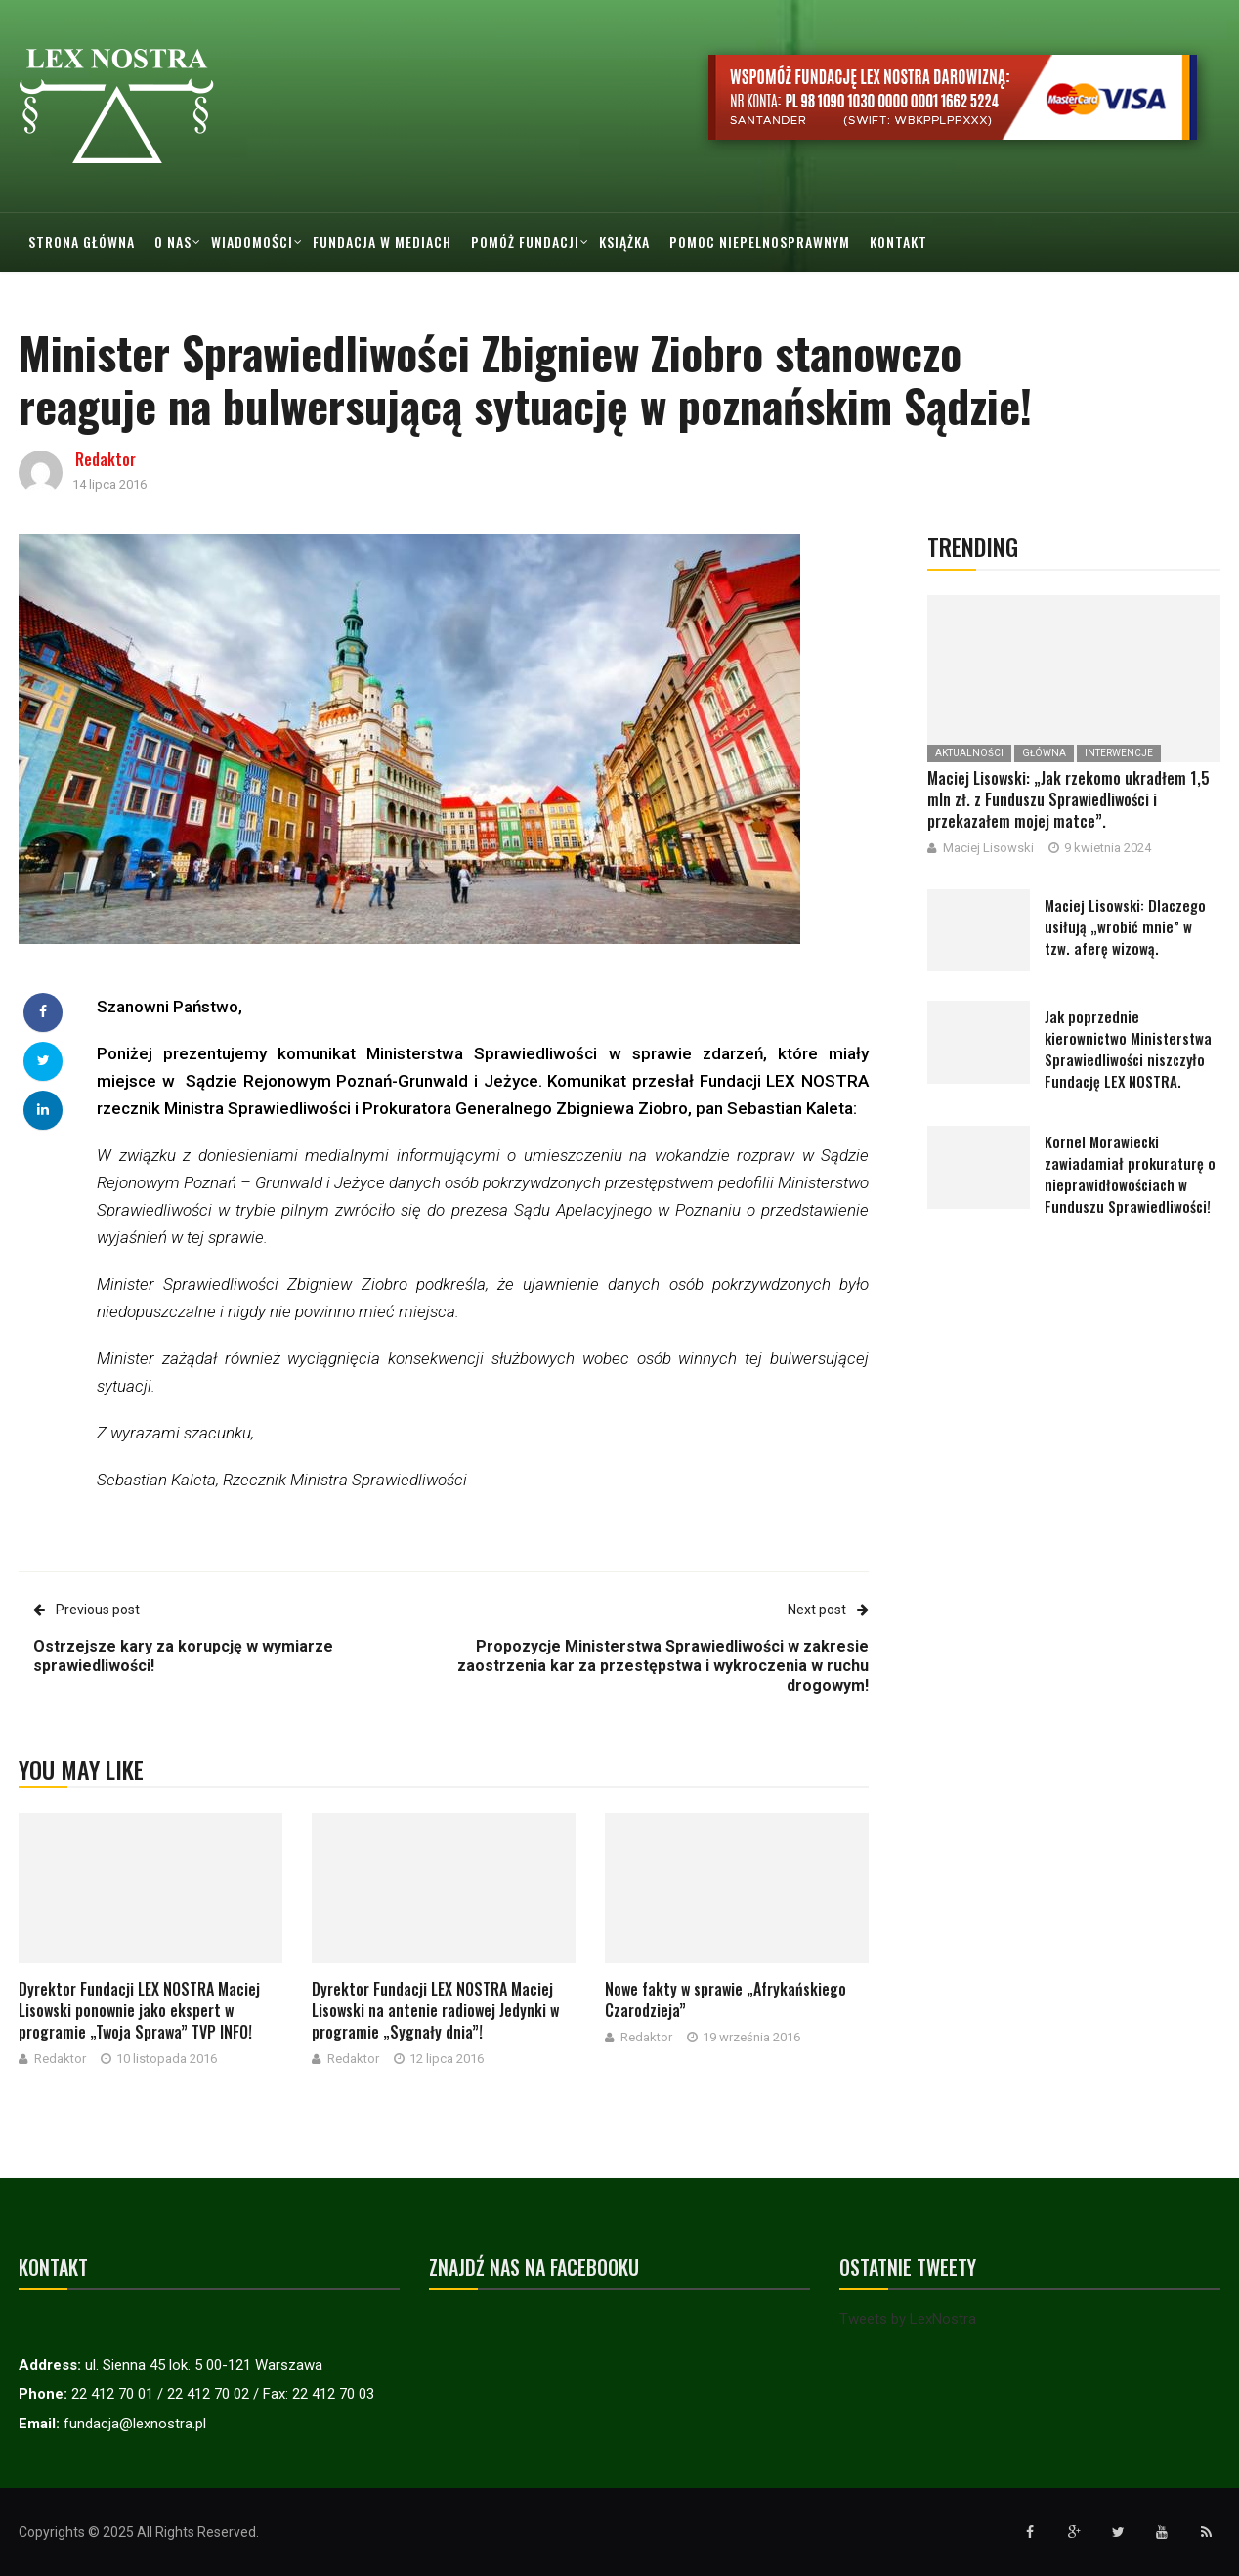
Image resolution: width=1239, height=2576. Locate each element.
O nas (173, 242)
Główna (1044, 753)
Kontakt (898, 242)
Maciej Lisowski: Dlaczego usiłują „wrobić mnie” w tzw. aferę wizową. (1125, 926)
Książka (624, 242)
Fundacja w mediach (382, 242)
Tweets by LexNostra (907, 2319)
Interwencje (1119, 753)
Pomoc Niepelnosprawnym (759, 242)
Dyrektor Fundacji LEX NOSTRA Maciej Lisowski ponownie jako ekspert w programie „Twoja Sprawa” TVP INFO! (139, 2010)
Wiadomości (252, 242)
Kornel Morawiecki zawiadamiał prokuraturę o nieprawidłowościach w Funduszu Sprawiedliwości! (1130, 1174)
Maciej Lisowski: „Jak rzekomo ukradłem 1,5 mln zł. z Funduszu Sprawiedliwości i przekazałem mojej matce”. (1068, 799)
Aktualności (969, 753)
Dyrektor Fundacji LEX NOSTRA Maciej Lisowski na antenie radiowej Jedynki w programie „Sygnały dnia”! (435, 2010)
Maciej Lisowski (988, 847)
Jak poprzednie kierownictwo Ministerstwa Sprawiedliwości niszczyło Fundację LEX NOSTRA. (1128, 1049)
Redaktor (105, 459)
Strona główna (81, 242)
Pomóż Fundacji (525, 242)
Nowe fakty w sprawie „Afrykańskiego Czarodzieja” (725, 1999)
